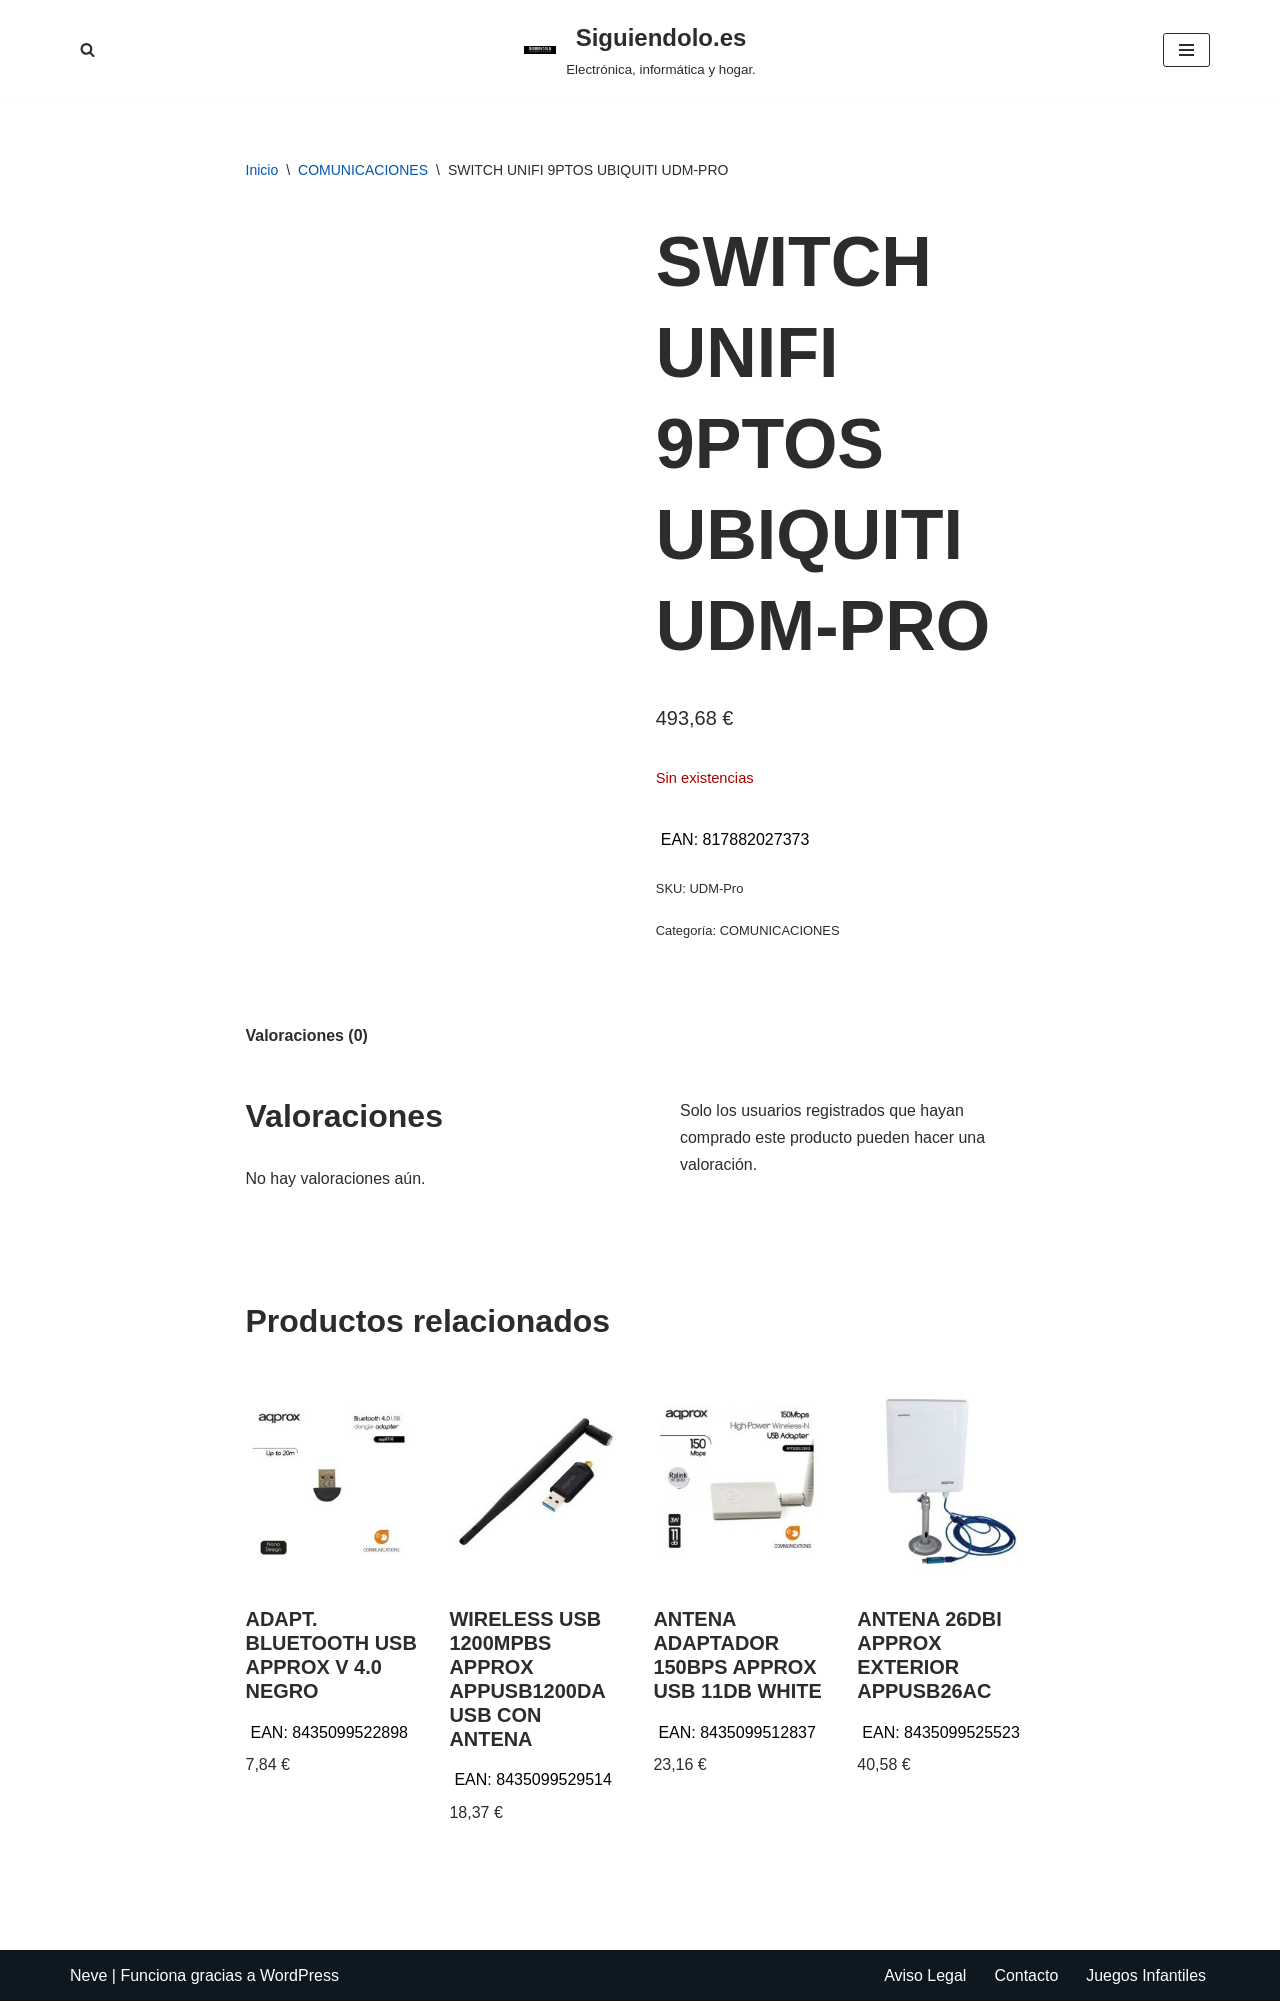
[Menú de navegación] (1186, 50)
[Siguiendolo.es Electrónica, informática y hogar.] (640, 49)
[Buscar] (87, 49)
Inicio (262, 170)
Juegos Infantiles (1146, 1976)
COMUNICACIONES (363, 170)
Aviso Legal (924, 1976)
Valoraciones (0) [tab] (307, 1035)
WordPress (299, 1976)
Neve (88, 1976)
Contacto (1026, 1976)
